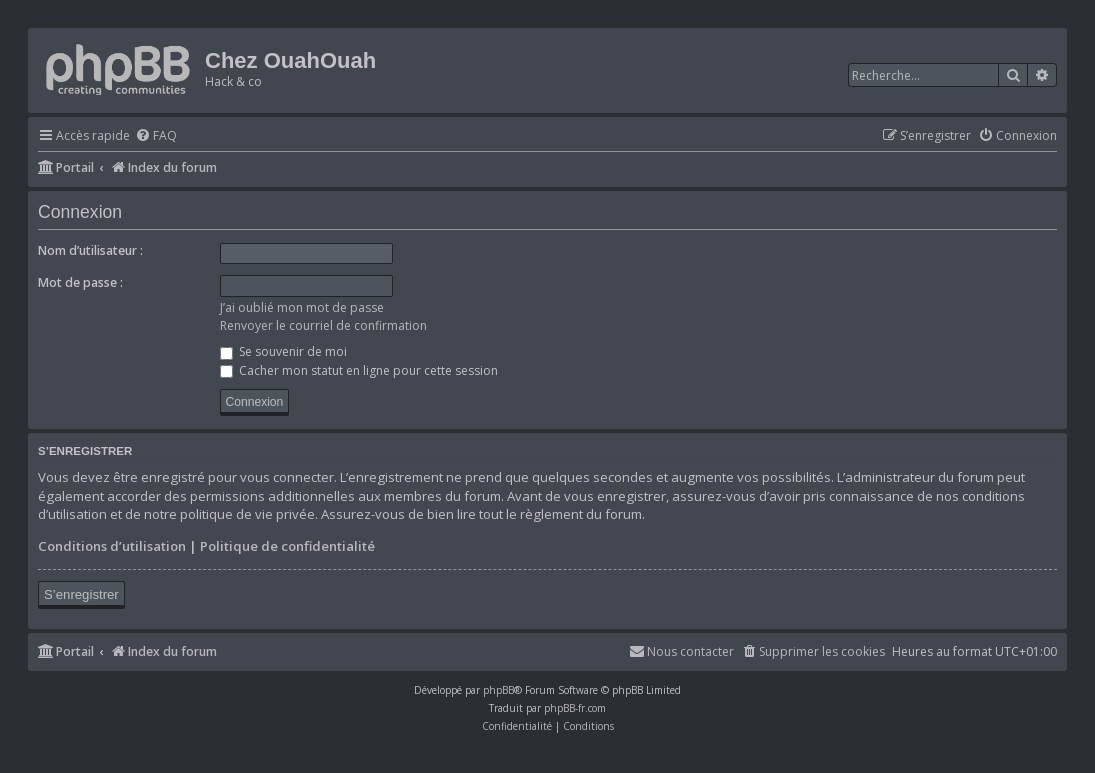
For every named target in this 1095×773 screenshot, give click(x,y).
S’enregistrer (81, 594)
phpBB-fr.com (575, 708)
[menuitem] (156, 136)
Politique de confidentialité (287, 546)
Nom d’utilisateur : (90, 250)
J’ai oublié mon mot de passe (302, 307)
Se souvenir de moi (283, 351)
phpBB (498, 690)
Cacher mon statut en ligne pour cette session (359, 370)
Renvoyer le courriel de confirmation (323, 325)
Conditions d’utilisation (112, 546)
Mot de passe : (80, 282)
